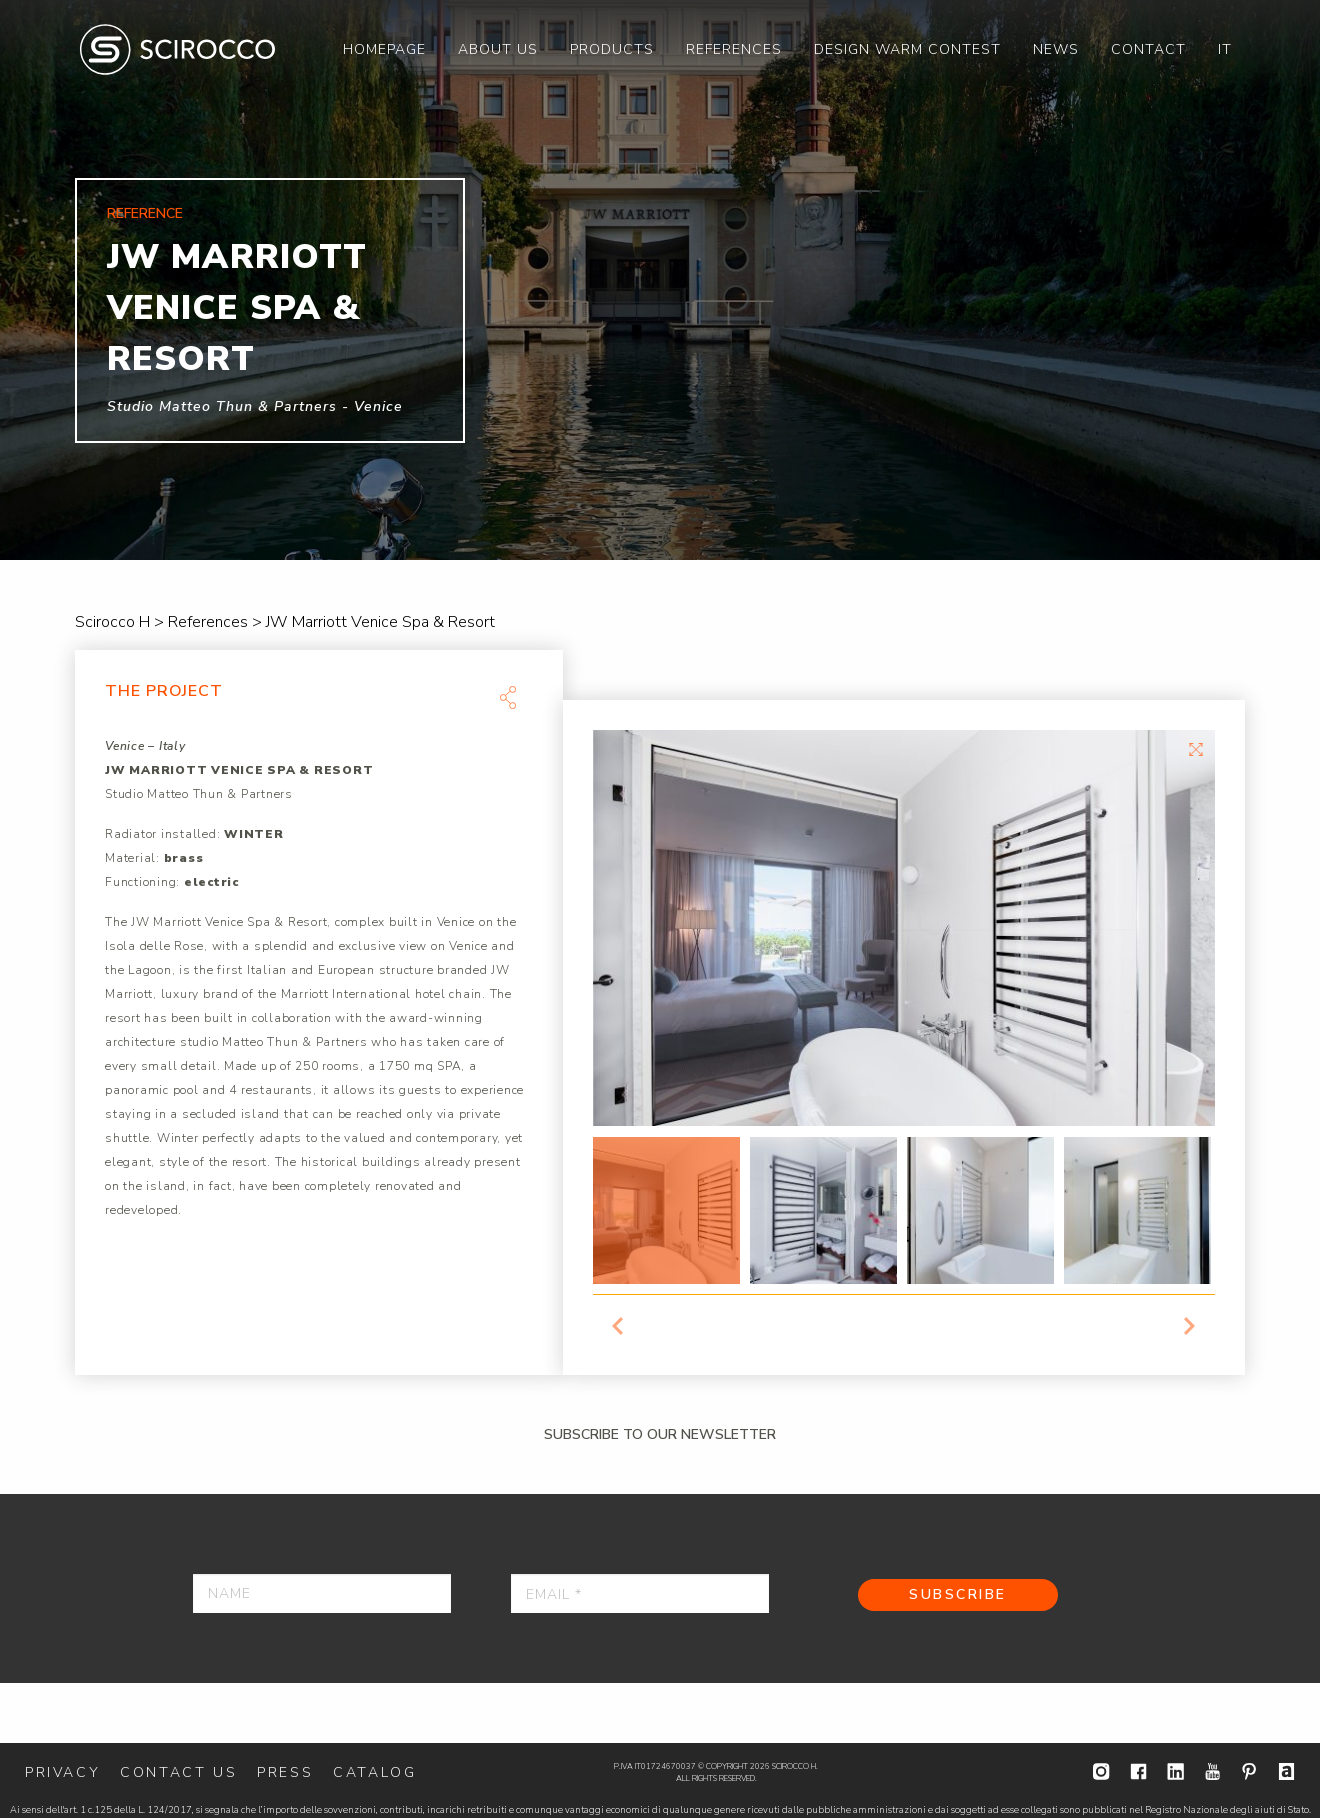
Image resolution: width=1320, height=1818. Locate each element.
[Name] (322, 1593)
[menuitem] (384, 49)
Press (285, 1772)
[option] (660, 280)
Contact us (178, 1772)
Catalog (374, 1772)
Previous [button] (618, 1326)
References (734, 49)
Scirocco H (177, 49)
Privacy (62, 1772)
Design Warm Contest (907, 49)
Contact (1148, 49)
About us (498, 49)
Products (612, 49)
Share (508, 697)
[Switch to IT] (1225, 49)
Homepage (384, 49)
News (1056, 49)
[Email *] (640, 1593)
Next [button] (1190, 1326)
